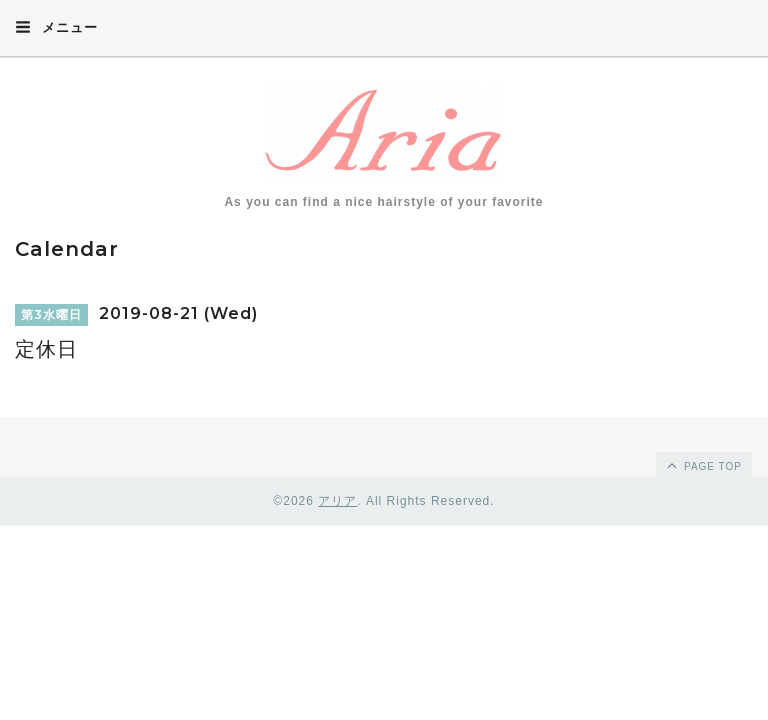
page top (703, 465)
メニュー (56, 27)
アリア (337, 501)
